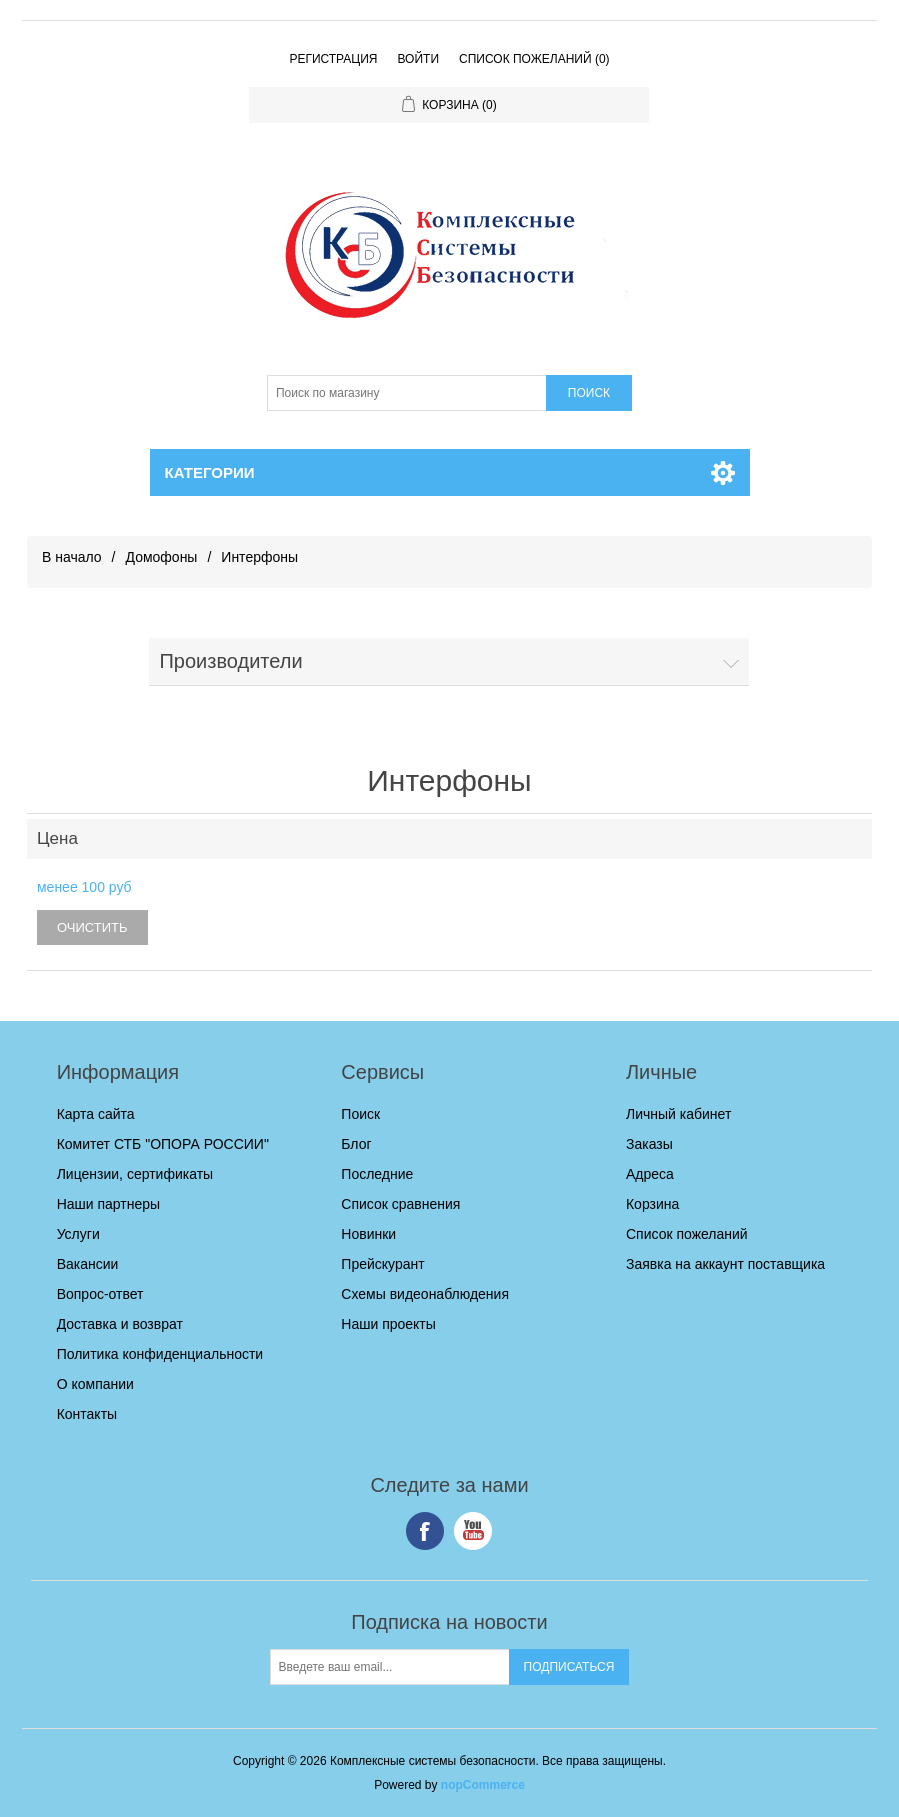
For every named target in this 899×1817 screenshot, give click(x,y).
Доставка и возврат (120, 1324)
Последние (377, 1174)
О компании (95, 1384)
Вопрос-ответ (100, 1294)
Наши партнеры (108, 1204)
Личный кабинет (678, 1114)
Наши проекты (388, 1324)
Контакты (87, 1414)
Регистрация (333, 59)
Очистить (92, 927)
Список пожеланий (687, 1234)
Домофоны (162, 557)
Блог (356, 1144)
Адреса (650, 1174)
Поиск (360, 1114)
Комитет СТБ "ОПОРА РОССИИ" (163, 1144)
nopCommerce (483, 1785)
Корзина (652, 1204)
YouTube (473, 1531)
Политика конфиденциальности (160, 1354)
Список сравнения (400, 1204)
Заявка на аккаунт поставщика (725, 1264)
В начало (72, 557)
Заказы (649, 1144)
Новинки (368, 1234)
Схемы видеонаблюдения (425, 1294)
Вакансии (88, 1264)
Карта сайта (96, 1114)
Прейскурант (382, 1264)
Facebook (425, 1531)
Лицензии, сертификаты (135, 1174)
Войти (418, 59)
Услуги (78, 1234)
